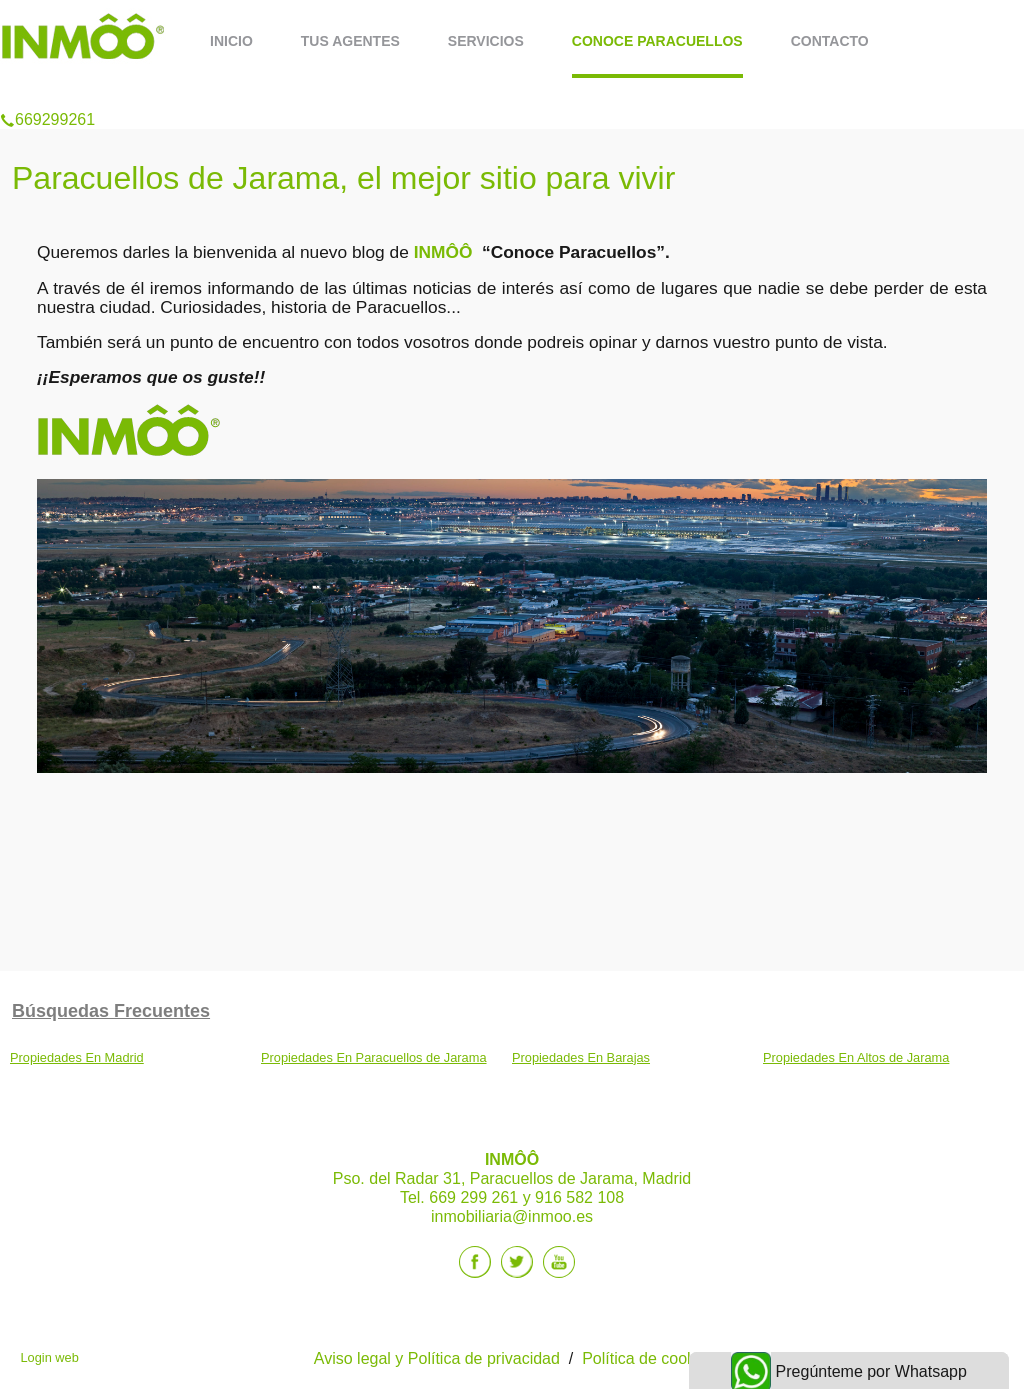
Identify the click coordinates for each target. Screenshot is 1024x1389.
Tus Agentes (350, 41)
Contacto (830, 41)
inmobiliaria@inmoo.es (512, 1216)
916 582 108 (579, 1197)
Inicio (231, 41)
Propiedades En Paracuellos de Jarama (374, 1057)
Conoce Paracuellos (657, 41)
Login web (49, 1357)
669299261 (47, 94)
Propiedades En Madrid (77, 1057)
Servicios (486, 41)
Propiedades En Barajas (581, 1057)
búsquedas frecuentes (111, 1011)
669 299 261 (473, 1197)
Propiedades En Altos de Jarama (856, 1057)
